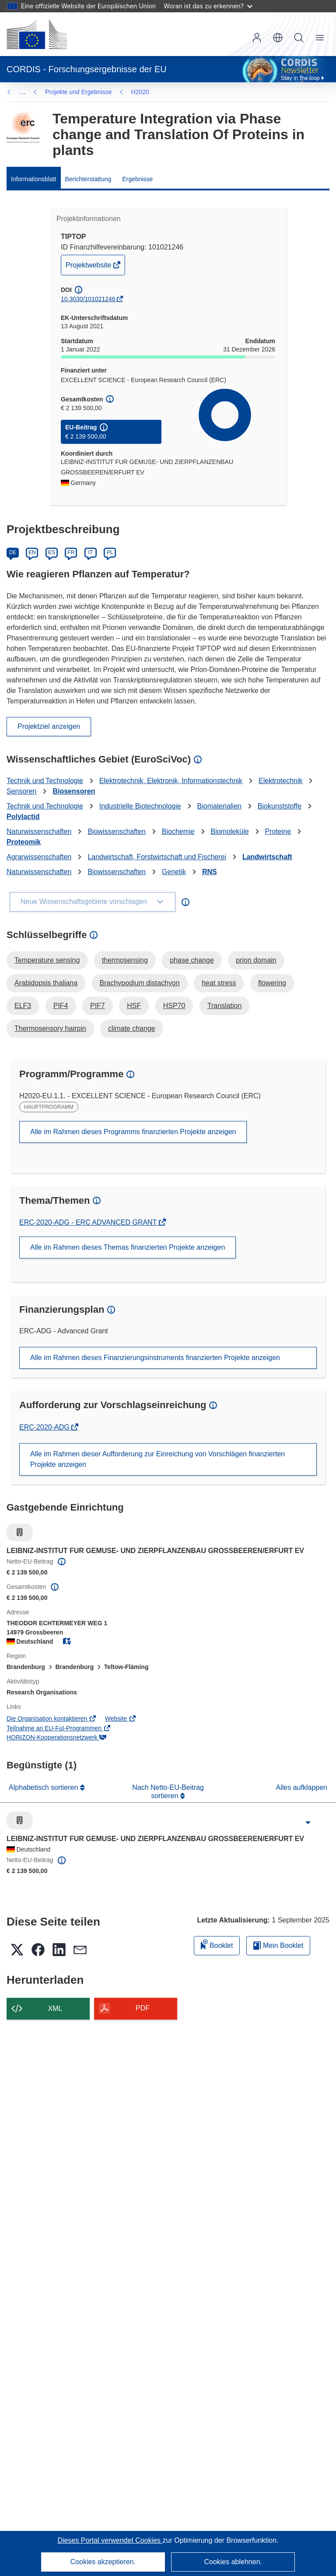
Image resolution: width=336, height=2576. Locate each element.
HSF (134, 1005)
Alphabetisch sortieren (44, 1787)
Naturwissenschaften (39, 831)
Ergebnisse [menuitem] (137, 179)
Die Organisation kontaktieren (52, 1718)
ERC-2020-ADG (45, 1427)
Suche (299, 37)
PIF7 (97, 1005)
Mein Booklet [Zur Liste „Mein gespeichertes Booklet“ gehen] (278, 1945)
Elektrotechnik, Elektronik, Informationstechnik (170, 780)
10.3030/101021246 (88, 298)
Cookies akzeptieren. (103, 2561)
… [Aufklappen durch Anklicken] (22, 91)
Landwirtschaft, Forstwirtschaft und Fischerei (157, 857)
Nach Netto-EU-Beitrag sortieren (168, 1791)
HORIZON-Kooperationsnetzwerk (57, 1737)
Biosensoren (73, 791)
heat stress (219, 983)
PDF (143, 2008)
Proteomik (24, 842)
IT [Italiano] (90, 552)
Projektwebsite (89, 267)
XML (55, 2008)
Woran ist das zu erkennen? (208, 6)
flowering (272, 983)
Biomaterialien (219, 806)
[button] (277, 37)
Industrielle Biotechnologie (140, 806)
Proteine (278, 831)
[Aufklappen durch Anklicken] (308, 1822)
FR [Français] (70, 552)
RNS (209, 871)
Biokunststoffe (279, 806)
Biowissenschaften (117, 831)
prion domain (256, 960)
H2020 (54, 91)
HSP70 (174, 1005)
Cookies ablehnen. (233, 2561)
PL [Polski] (110, 552)
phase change (192, 960)
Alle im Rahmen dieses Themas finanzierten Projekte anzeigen (127, 1247)
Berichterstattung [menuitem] (88, 179)
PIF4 (60, 1005)
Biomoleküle (229, 831)
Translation (224, 1005)
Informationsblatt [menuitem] (33, 179)
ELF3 (22, 1005)
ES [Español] (51, 552)
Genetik (174, 871)
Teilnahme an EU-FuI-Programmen (59, 1728)
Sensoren (22, 791)
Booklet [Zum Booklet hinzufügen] (217, 1944)
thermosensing (125, 960)
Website (120, 1718)
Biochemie (178, 831)
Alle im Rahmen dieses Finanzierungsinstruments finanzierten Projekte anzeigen (155, 1357)
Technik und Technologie (45, 780)
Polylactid (23, 816)
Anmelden (257, 37)
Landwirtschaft (267, 857)
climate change (131, 1028)
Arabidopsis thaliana (45, 983)
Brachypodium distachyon (140, 983)
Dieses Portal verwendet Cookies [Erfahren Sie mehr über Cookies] (109, 2540)
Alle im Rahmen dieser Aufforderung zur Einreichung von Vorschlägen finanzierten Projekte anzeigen (157, 1459)
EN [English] (32, 552)
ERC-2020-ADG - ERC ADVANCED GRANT (89, 1222)
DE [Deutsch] (13, 552)
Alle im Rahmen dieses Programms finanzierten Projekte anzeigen (133, 1131)
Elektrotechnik (281, 780)
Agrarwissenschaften (39, 857)
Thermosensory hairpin (50, 1028)
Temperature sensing (47, 960)
